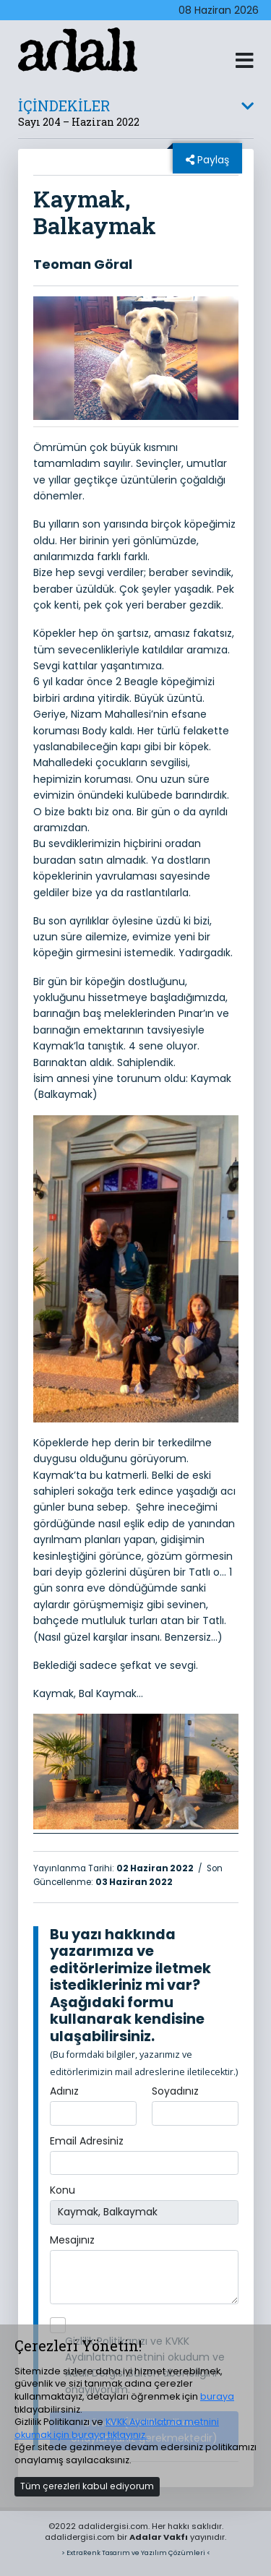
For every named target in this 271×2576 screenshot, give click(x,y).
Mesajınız (72, 2240)
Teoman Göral (82, 264)
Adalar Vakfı (158, 2537)
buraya (217, 2396)
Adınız (64, 2091)
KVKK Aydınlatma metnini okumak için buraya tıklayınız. (116, 2428)
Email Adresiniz (87, 2141)
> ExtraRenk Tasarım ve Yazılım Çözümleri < (135, 2552)
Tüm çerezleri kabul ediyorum (87, 2486)
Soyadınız (175, 2091)
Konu (62, 2190)
